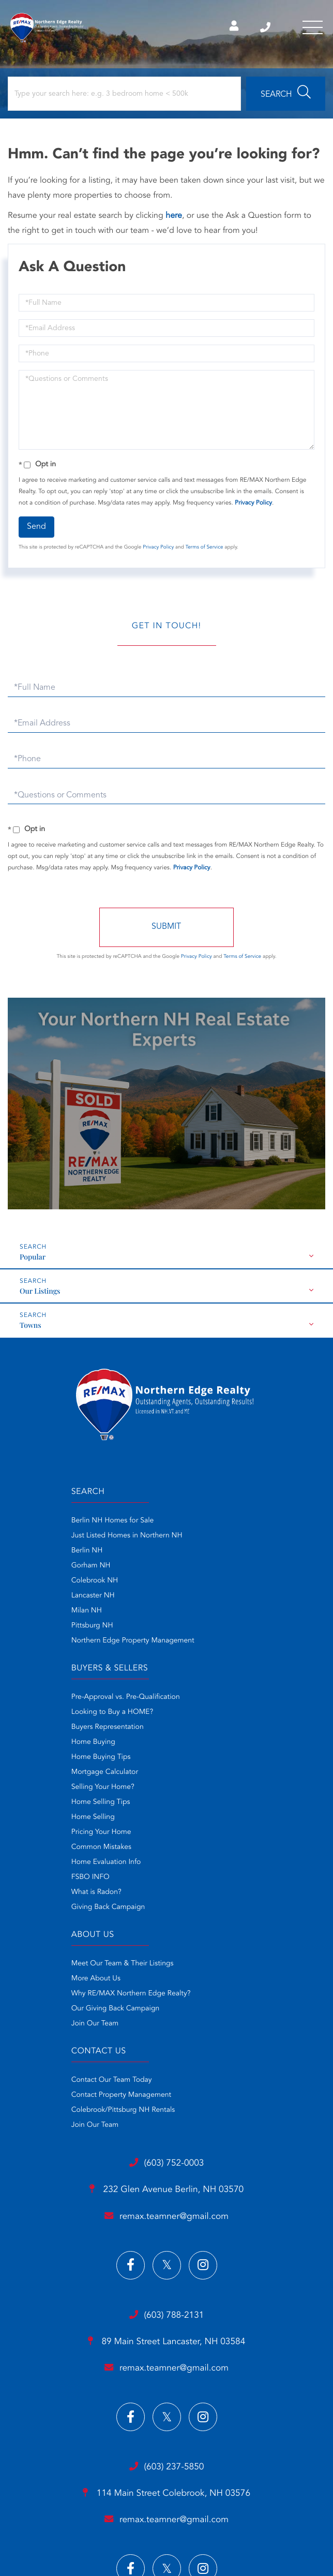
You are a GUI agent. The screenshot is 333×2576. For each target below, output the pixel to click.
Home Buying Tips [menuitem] (196, 1584)
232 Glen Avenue (166, 1916)
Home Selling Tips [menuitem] (195, 1629)
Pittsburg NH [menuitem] (31, 1629)
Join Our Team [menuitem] (34, 1850)
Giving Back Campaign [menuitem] (203, 1734)
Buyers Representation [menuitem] (202, 1554)
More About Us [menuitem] (34, 1805)
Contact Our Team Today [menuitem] (206, 1790)
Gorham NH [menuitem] (30, 1569)
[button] (285, 97)
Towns (30, 1328)
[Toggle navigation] (312, 28)
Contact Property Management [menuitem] (216, 1805)
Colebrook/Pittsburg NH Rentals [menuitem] (218, 1820)
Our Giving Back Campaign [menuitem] (54, 1835)
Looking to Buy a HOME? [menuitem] (207, 1539)
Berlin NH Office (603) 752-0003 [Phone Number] (261, 28)
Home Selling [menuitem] (188, 1644)
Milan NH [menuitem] (25, 1614)
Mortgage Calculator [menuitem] (199, 1599)
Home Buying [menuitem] (188, 1569)
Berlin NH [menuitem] (26, 1554)
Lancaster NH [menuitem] (32, 1599)
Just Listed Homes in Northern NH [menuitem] (66, 1539)
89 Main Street (166, 2069)
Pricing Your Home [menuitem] (196, 1659)
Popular (33, 1260)
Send (36, 530)
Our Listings (40, 1294)
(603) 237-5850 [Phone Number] (166, 2195)
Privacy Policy (253, 505)
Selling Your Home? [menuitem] (198, 1614)
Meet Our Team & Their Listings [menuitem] (61, 1790)
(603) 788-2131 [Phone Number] (166, 2042)
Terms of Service (204, 550)
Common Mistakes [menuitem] (196, 1674)
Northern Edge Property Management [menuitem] (71, 1644)
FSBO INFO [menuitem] (185, 1704)
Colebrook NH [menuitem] (33, 1584)
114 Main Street (166, 2223)
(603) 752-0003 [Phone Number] (166, 1889)
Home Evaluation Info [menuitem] (201, 1689)
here (173, 219)
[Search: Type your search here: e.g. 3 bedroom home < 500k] (124, 97)
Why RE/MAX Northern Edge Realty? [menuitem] (70, 1820)
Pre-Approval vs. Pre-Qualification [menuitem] (220, 1524)
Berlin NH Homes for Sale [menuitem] (51, 1524)
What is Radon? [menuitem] (191, 1719)
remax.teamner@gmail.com (166, 1942)
